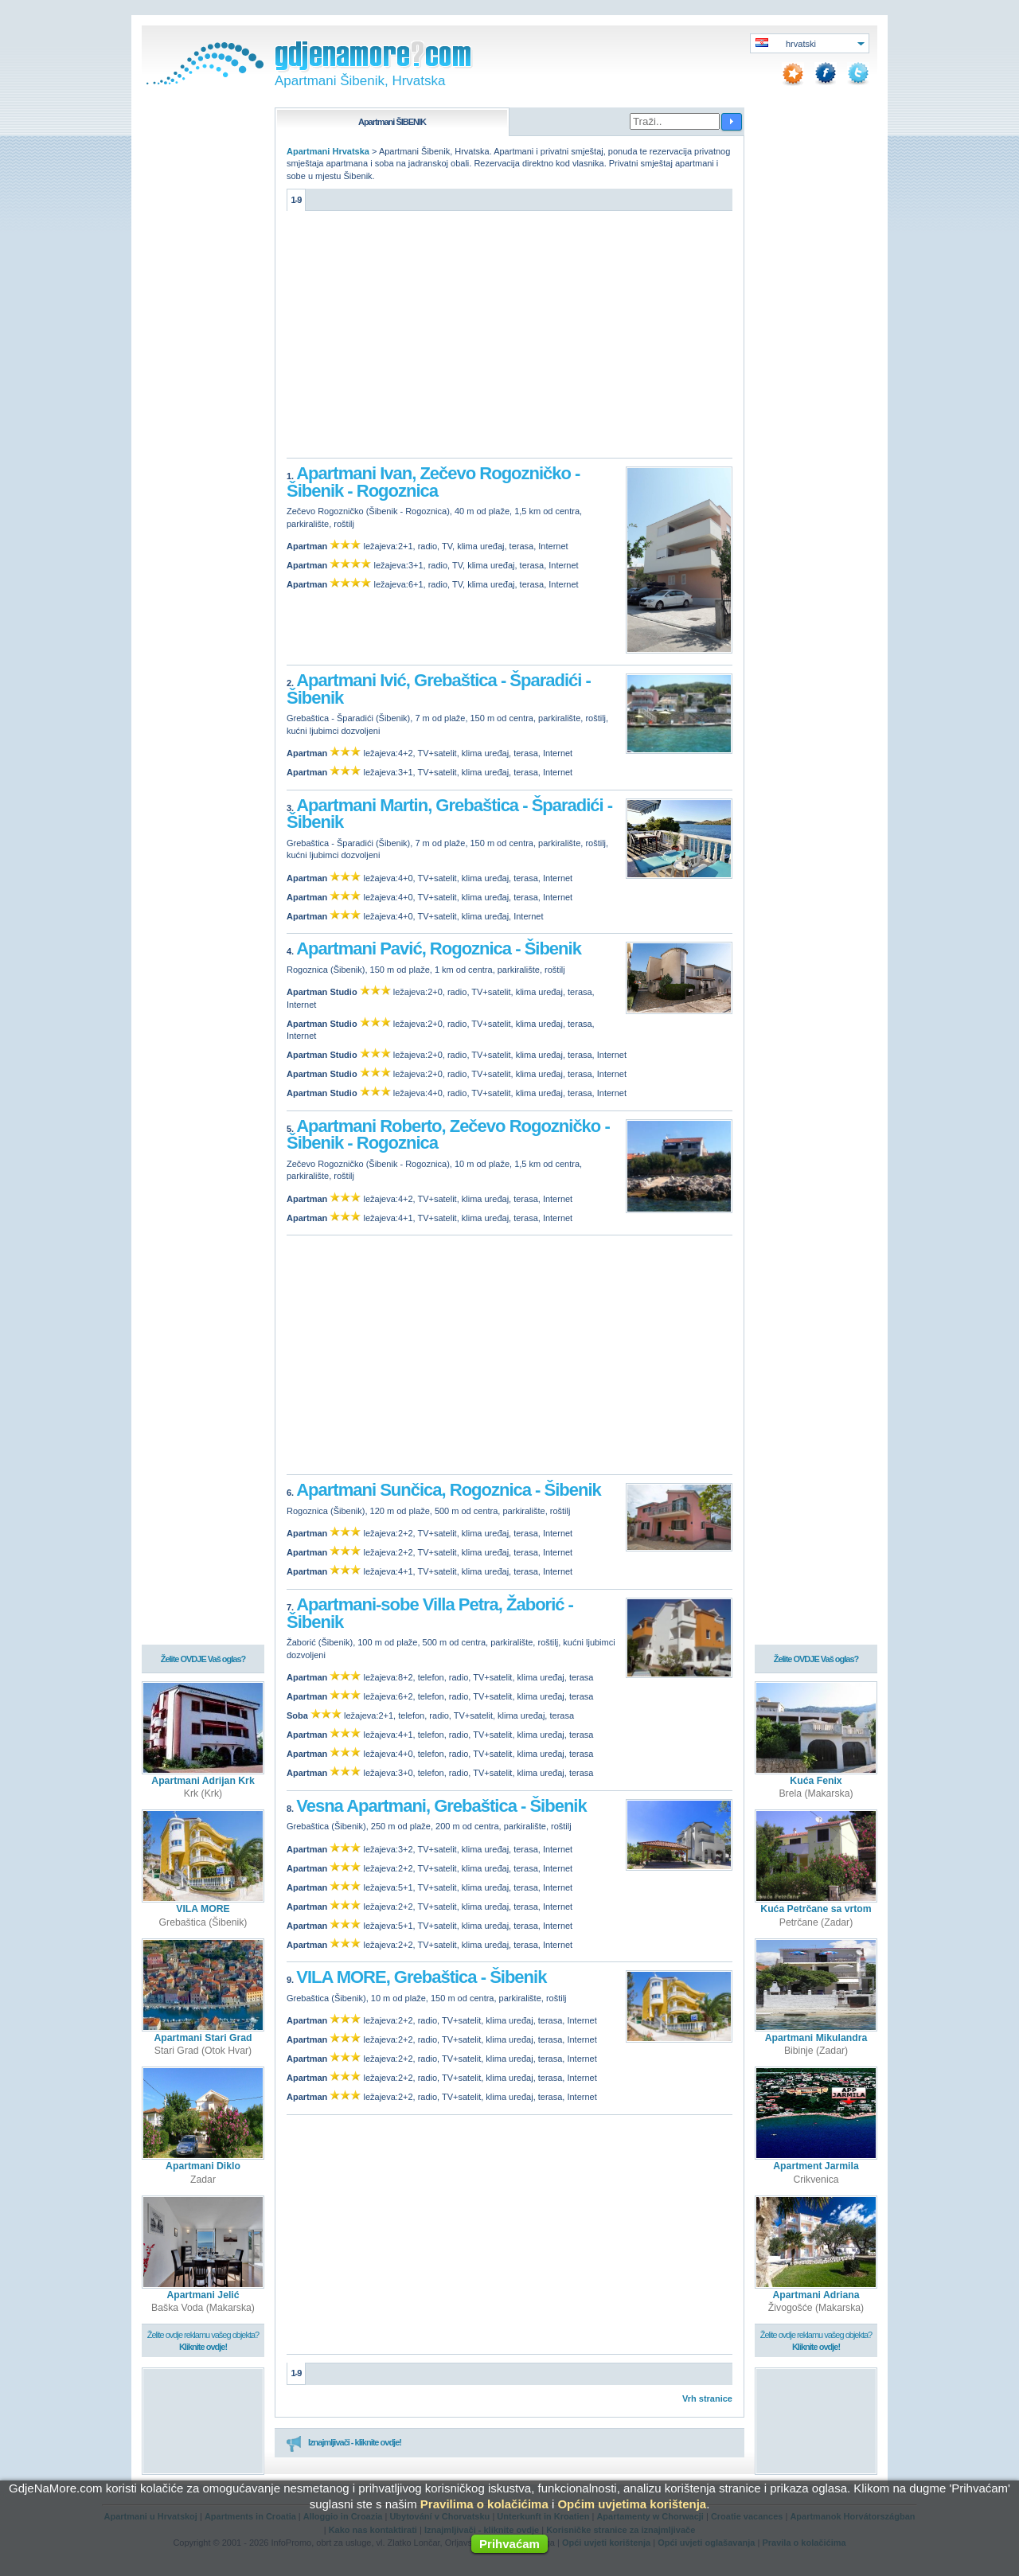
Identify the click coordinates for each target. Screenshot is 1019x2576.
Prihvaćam (509, 2544)
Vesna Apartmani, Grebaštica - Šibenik (441, 1806)
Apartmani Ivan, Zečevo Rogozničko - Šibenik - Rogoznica (433, 482)
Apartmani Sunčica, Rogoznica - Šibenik (448, 1490)
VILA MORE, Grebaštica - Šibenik (421, 1977)
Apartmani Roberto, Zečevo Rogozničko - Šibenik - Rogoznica (448, 1134)
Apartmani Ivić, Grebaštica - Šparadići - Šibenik (439, 689)
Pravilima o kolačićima (484, 2504)
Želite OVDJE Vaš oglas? (203, 1651)
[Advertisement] (509, 338)
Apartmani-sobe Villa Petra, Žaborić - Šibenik (430, 1613)
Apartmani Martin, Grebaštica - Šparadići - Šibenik (449, 814)
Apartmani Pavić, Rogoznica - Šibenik (438, 948)
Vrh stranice (707, 2398)
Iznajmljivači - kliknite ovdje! (343, 2443)
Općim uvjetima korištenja (631, 2504)
